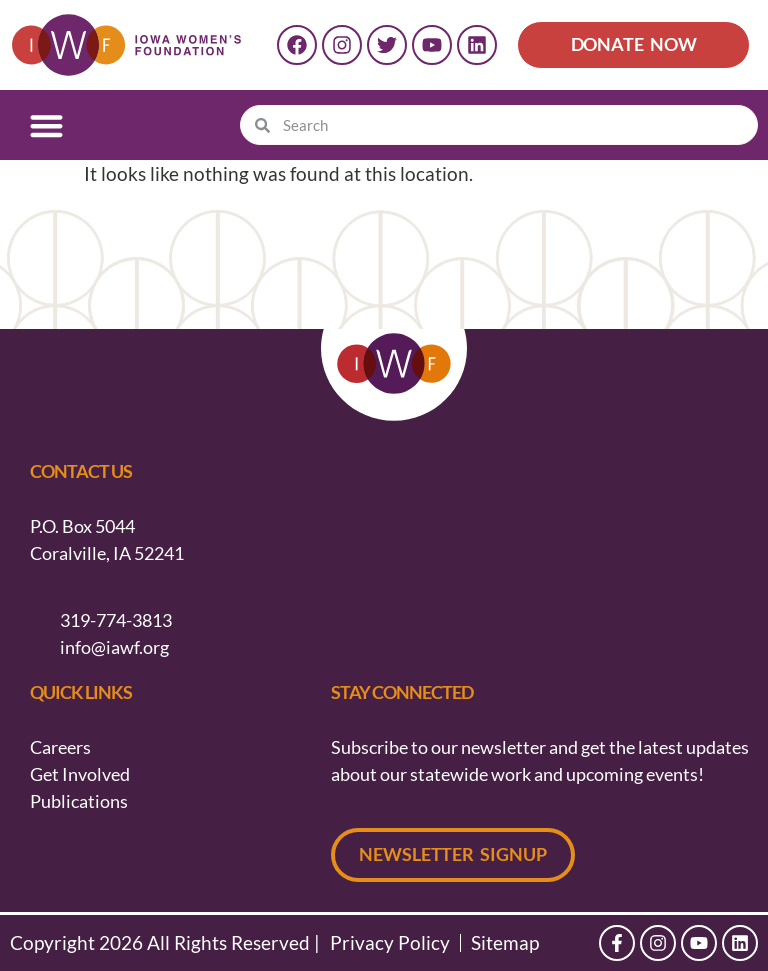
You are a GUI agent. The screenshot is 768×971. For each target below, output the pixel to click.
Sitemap (505, 943)
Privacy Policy (390, 943)
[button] (46, 125)
